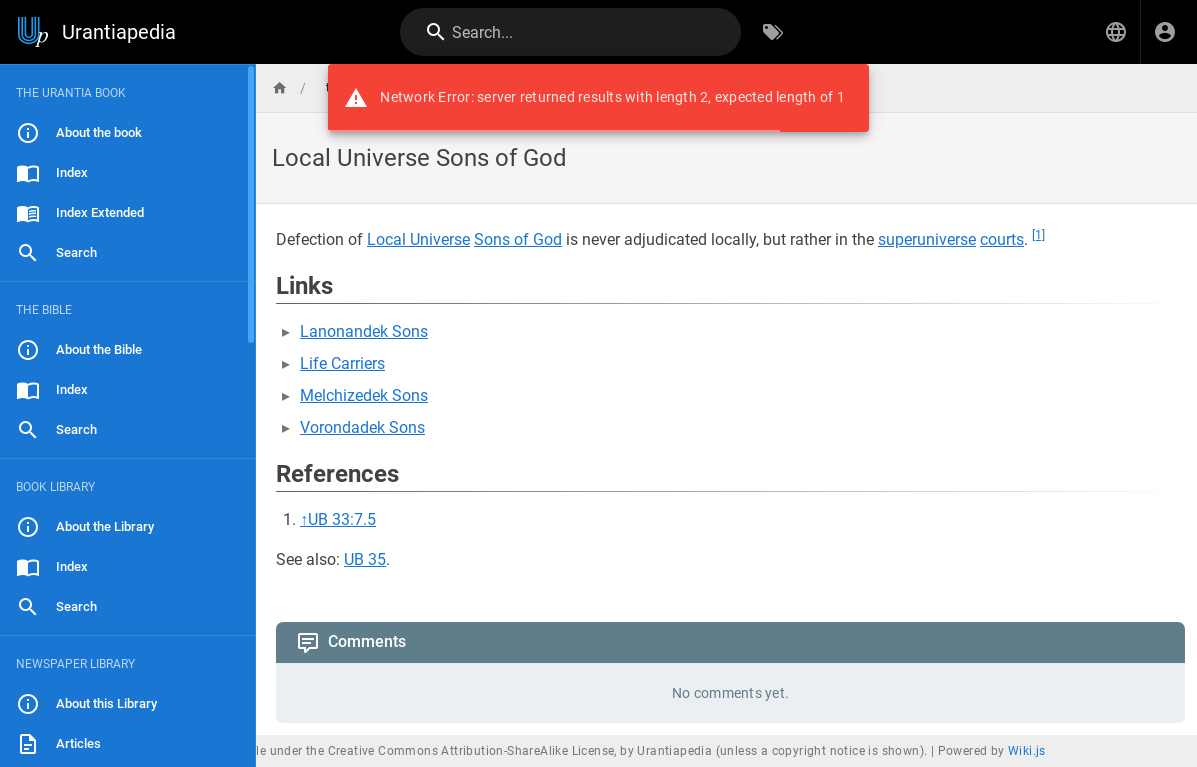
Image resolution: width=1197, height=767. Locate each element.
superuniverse (927, 239)
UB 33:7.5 (342, 519)
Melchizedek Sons (364, 395)
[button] (1116, 32)
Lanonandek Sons (364, 331)
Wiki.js (1027, 751)
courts (1002, 239)
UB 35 (365, 559)
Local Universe (418, 239)
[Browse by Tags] (773, 32)
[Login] (1165, 32)
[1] (1038, 235)
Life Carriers (342, 363)
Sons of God (518, 239)
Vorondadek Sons (362, 427)
